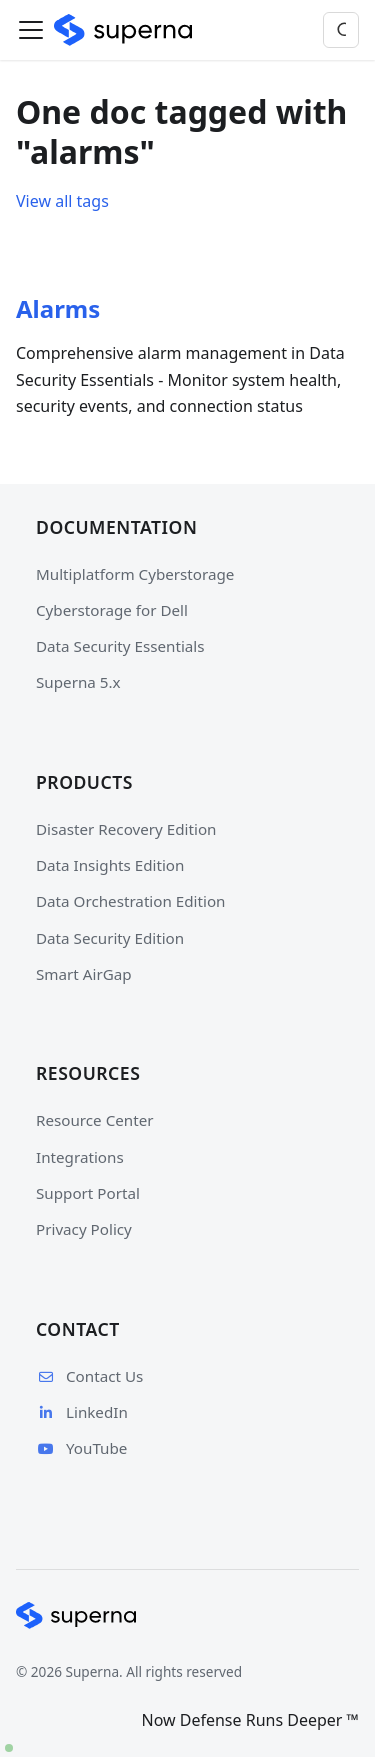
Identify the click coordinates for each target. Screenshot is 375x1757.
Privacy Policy (84, 1229)
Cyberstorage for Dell (112, 610)
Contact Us (89, 1376)
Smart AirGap (84, 974)
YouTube (81, 1448)
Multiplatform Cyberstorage (135, 574)
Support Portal (88, 1193)
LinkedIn (82, 1412)
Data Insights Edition (110, 865)
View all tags (62, 201)
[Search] (341, 30)
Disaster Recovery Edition (126, 829)
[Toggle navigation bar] (31, 30)
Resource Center (95, 1120)
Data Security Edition (110, 938)
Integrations (80, 1157)
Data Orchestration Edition (130, 901)
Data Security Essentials (120, 646)
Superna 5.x (78, 682)
